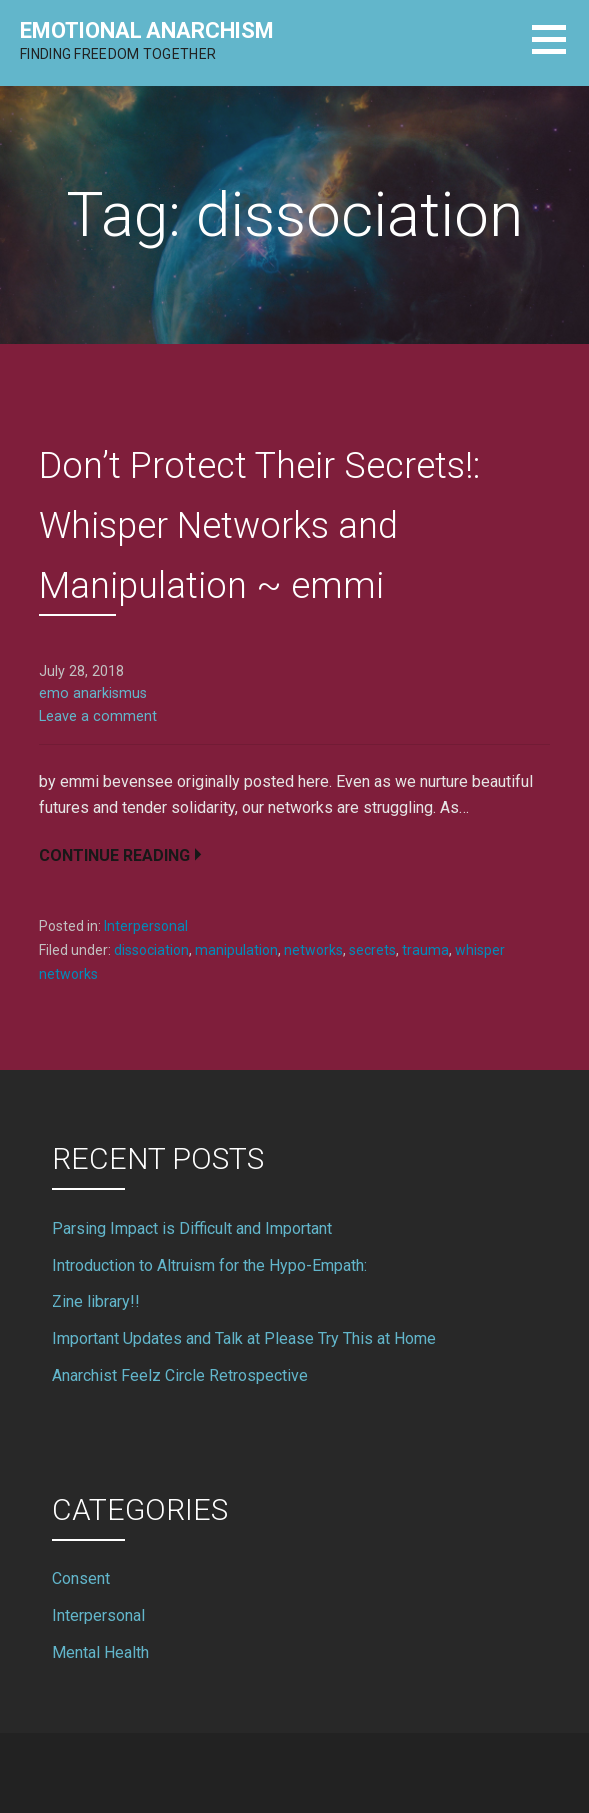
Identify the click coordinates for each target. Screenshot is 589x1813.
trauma (425, 950)
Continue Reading (114, 855)
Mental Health (100, 1652)
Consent (81, 1578)
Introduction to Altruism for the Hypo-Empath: (209, 1265)
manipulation (236, 950)
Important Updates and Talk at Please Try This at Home (244, 1338)
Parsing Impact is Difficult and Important (192, 1228)
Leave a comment (98, 716)
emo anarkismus (93, 693)
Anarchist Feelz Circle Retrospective (180, 1375)
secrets (372, 950)
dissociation (151, 950)
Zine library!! (96, 1301)
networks (313, 950)
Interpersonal (146, 926)
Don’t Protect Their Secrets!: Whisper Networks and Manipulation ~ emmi (259, 526)
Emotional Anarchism (147, 30)
